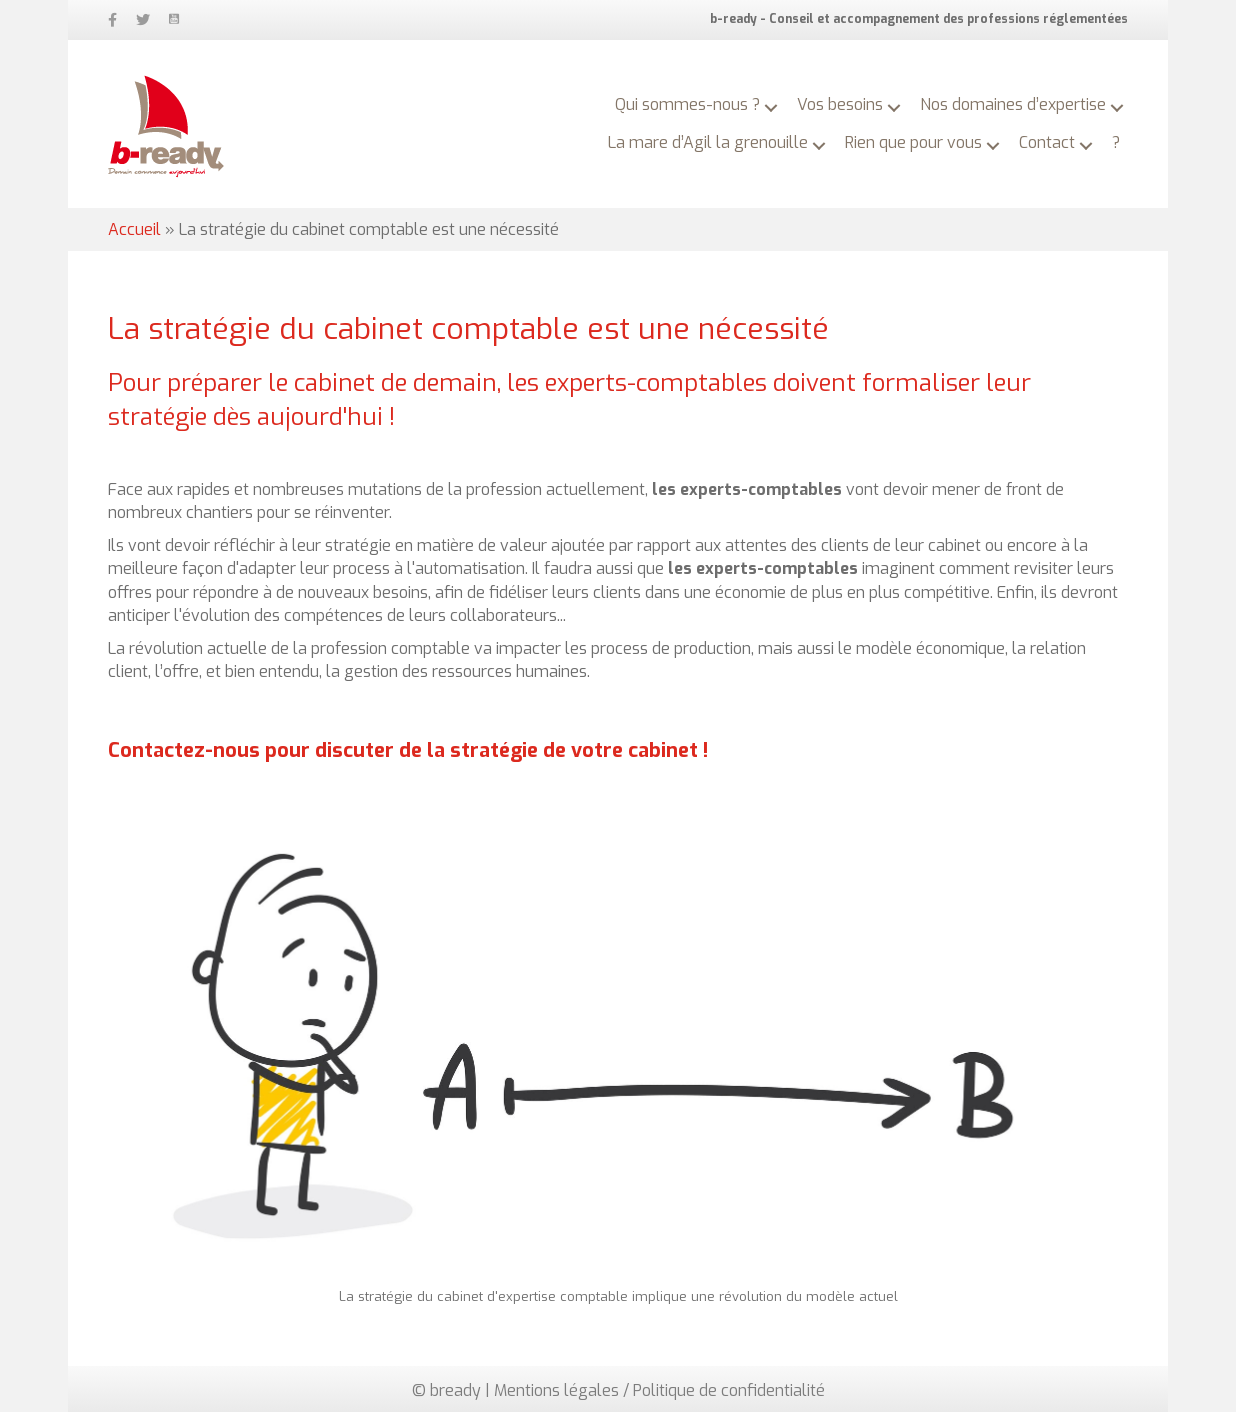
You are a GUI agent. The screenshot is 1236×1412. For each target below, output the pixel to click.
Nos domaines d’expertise (1013, 104)
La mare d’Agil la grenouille (708, 142)
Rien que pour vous (913, 142)
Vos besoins (840, 104)
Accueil (134, 229)
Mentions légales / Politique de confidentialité (659, 1390)
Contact (1047, 142)
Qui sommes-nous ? (687, 104)
